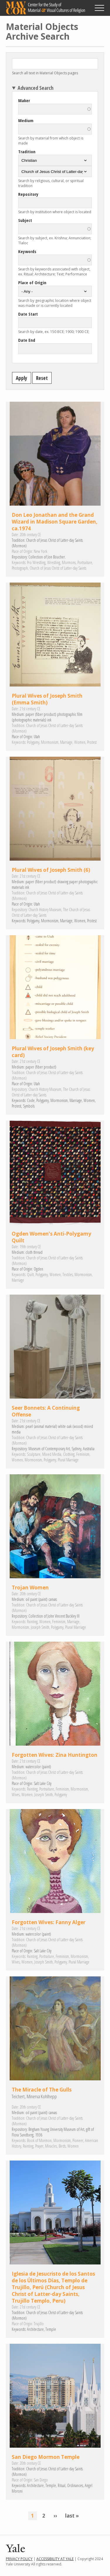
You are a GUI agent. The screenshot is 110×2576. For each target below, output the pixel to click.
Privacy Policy (19, 2558)
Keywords (27, 251)
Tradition (26, 151)
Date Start (28, 314)
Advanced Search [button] (35, 87)
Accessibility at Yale (55, 2558)
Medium (25, 120)
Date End (26, 340)
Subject (25, 220)
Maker (24, 100)
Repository (28, 194)
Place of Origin (32, 282)
